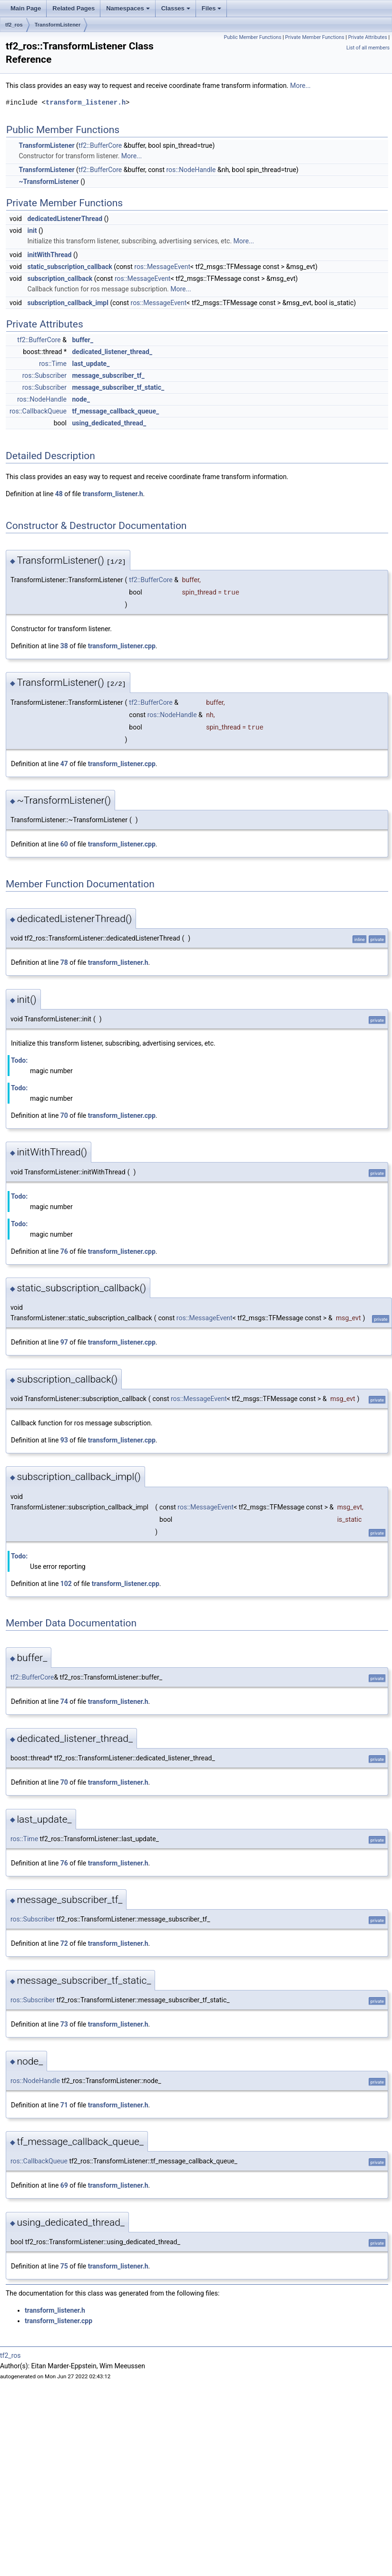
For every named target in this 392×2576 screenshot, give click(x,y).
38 (64, 646)
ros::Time (53, 363)
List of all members (368, 48)
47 (64, 764)
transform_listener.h (86, 102)
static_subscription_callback (69, 266)
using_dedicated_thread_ (109, 423)
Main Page (25, 8)
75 (64, 2266)
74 (64, 1701)
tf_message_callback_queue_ (115, 411)
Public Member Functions (253, 37)
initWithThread (49, 255)
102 (66, 1583)
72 (64, 1943)
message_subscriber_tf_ (108, 375)
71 (64, 2105)
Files (212, 11)
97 (64, 1342)
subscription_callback (59, 278)
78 (64, 962)
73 (64, 2024)
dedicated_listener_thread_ (112, 352)
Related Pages (73, 8)
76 (64, 1251)
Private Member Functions (314, 37)
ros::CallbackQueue (38, 411)
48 (59, 494)
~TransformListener (48, 181)
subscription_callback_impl (67, 303)
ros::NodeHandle (191, 169)
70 (64, 1115)
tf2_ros (14, 25)
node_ (80, 399)
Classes (176, 11)
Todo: (19, 1060)
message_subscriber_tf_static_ (118, 387)
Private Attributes (367, 37)
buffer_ (82, 340)
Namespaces (128, 11)
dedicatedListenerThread (64, 218)
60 (64, 844)
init (32, 230)
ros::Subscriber (44, 375)
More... (300, 85)
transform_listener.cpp (122, 646)
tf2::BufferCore (100, 145)
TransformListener (58, 25)
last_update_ (90, 363)
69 (64, 2185)
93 (64, 1440)
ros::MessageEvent (162, 266)
